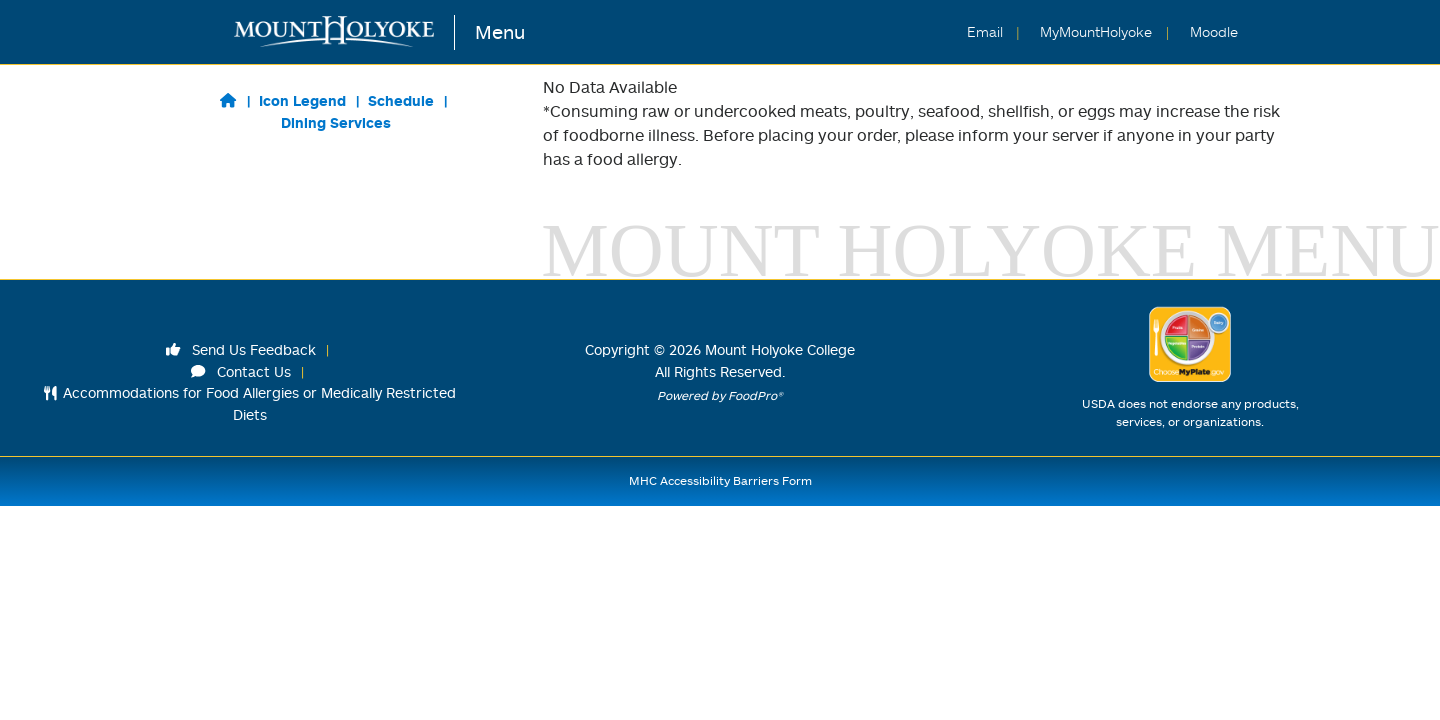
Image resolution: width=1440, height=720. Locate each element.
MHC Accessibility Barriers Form (720, 480)
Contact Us (241, 371)
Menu (500, 31)
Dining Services (336, 122)
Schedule (401, 100)
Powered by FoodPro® (720, 395)
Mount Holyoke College (780, 349)
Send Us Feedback (241, 349)
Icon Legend (302, 100)
